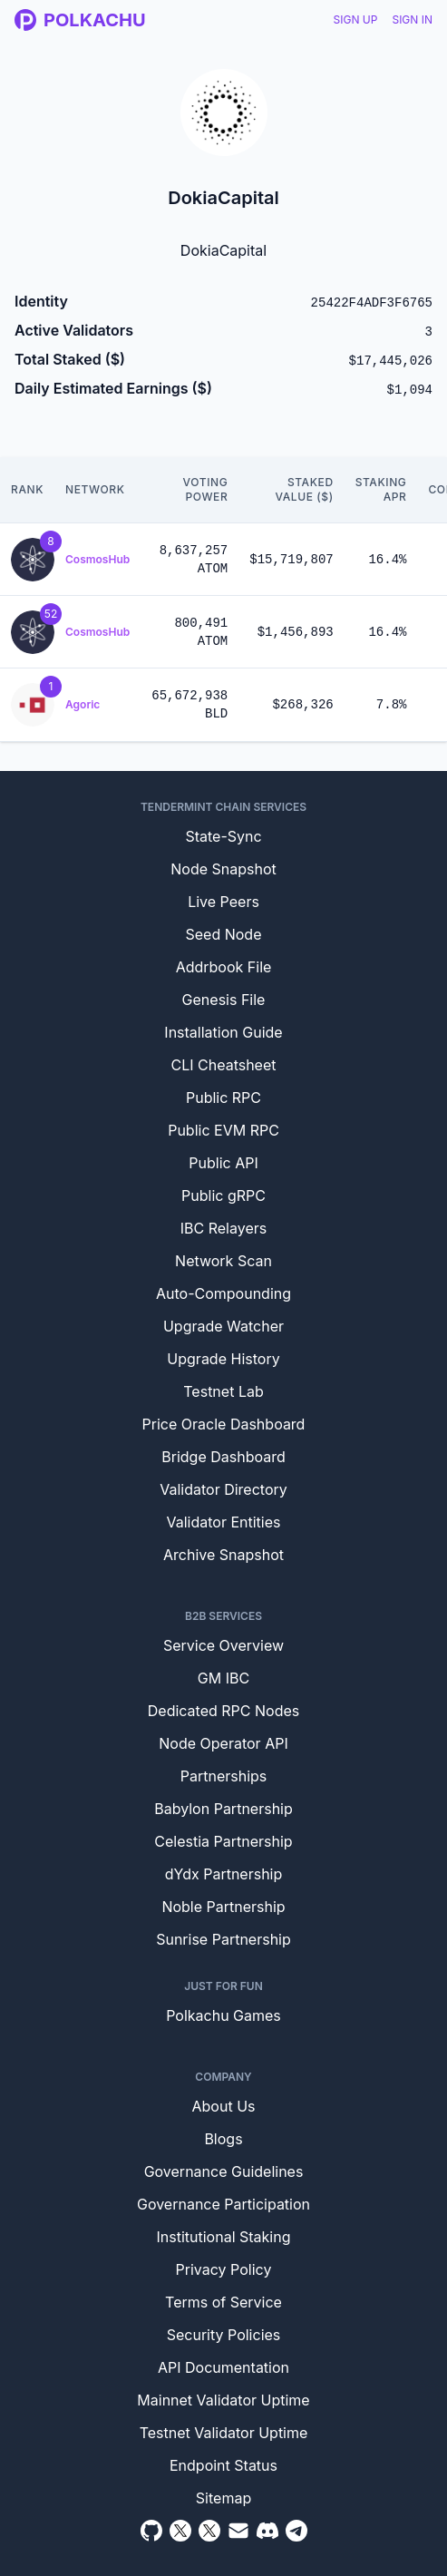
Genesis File (224, 999)
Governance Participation (223, 2204)
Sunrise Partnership (223, 1939)
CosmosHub (97, 559)
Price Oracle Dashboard (224, 1424)
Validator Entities (224, 1522)
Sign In (412, 19)
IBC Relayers (223, 1228)
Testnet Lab (223, 1391)
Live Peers (223, 902)
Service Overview (223, 1645)
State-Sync (223, 836)
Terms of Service (223, 2302)
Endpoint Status (223, 2465)
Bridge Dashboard (223, 1457)
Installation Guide (223, 1032)
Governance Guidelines (224, 2171)
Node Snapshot (223, 869)
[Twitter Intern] (209, 2531)
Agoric (82, 704)
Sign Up (356, 19)
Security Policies (224, 2335)
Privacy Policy (224, 2269)
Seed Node (224, 934)
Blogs (223, 2139)
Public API (223, 1163)
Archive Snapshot (223, 1555)
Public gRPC (223, 1195)
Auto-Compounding (223, 1293)
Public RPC (223, 1097)
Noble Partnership (223, 1907)
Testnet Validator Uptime (224, 2433)
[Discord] (267, 2531)
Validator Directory (223, 1489)
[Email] (238, 2531)
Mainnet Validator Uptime (223, 2400)
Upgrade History (223, 1359)
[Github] (151, 2531)
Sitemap (223, 2498)
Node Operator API (223, 1743)
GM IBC (223, 1678)
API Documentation (223, 2367)
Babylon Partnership (223, 1809)
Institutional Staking (224, 2237)
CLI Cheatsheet (223, 1065)
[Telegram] (296, 2531)
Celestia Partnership (223, 1841)
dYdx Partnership (224, 1874)
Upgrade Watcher (223, 1326)
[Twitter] (180, 2531)
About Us (224, 2106)
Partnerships (223, 1776)
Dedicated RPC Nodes (223, 1711)
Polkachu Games (223, 2015)
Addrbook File (224, 967)
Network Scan (223, 1261)
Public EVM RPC (223, 1130)
